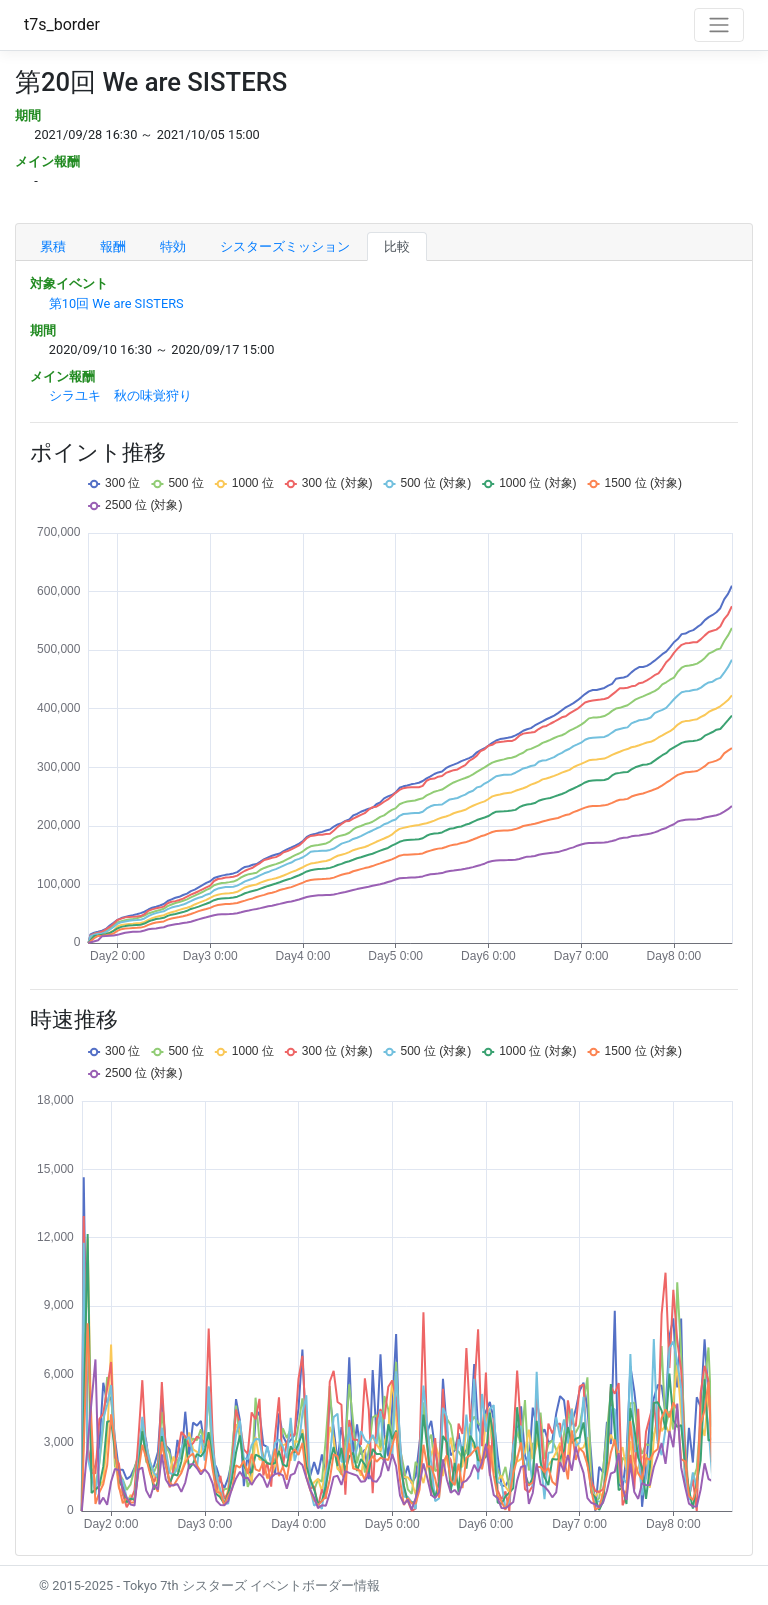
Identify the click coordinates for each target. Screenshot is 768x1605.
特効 (173, 246)
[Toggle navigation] (719, 25)
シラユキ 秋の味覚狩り (120, 395)
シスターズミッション (285, 246)
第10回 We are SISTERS (116, 303)
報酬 (113, 246)
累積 (53, 246)
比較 (397, 246)
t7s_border (62, 24)
